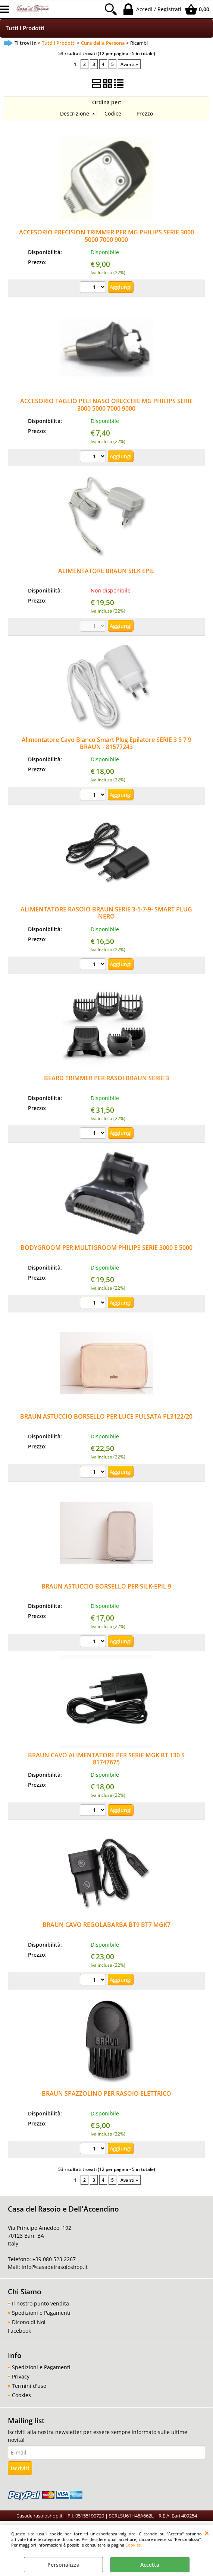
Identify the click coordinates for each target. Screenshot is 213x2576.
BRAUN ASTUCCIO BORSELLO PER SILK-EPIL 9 (106, 1586)
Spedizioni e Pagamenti (41, 2312)
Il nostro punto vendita (40, 2303)
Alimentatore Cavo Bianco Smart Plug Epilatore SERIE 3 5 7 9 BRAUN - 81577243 (106, 743)
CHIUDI (206, 2533)
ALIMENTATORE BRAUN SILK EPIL (106, 571)
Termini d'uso (29, 2385)
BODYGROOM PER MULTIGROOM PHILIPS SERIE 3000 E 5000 (106, 1247)
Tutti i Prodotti (25, 28)
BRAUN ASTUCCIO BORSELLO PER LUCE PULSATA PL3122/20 (106, 1416)
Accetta (149, 2564)
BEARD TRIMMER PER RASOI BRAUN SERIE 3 (106, 1078)
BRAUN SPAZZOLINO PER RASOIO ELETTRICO (106, 2093)
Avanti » (129, 64)
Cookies (133, 2545)
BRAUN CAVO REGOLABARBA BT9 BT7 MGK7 (106, 1925)
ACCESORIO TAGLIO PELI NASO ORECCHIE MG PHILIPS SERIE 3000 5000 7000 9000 (106, 404)
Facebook (19, 2330)
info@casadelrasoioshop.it (54, 2266)
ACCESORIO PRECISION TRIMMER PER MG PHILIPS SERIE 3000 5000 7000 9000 (106, 235)
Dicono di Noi (29, 2322)
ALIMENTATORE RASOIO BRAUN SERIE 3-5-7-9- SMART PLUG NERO (106, 912)
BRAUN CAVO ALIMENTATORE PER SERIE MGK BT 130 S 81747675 (106, 1758)
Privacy (20, 2376)
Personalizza (63, 2564)
